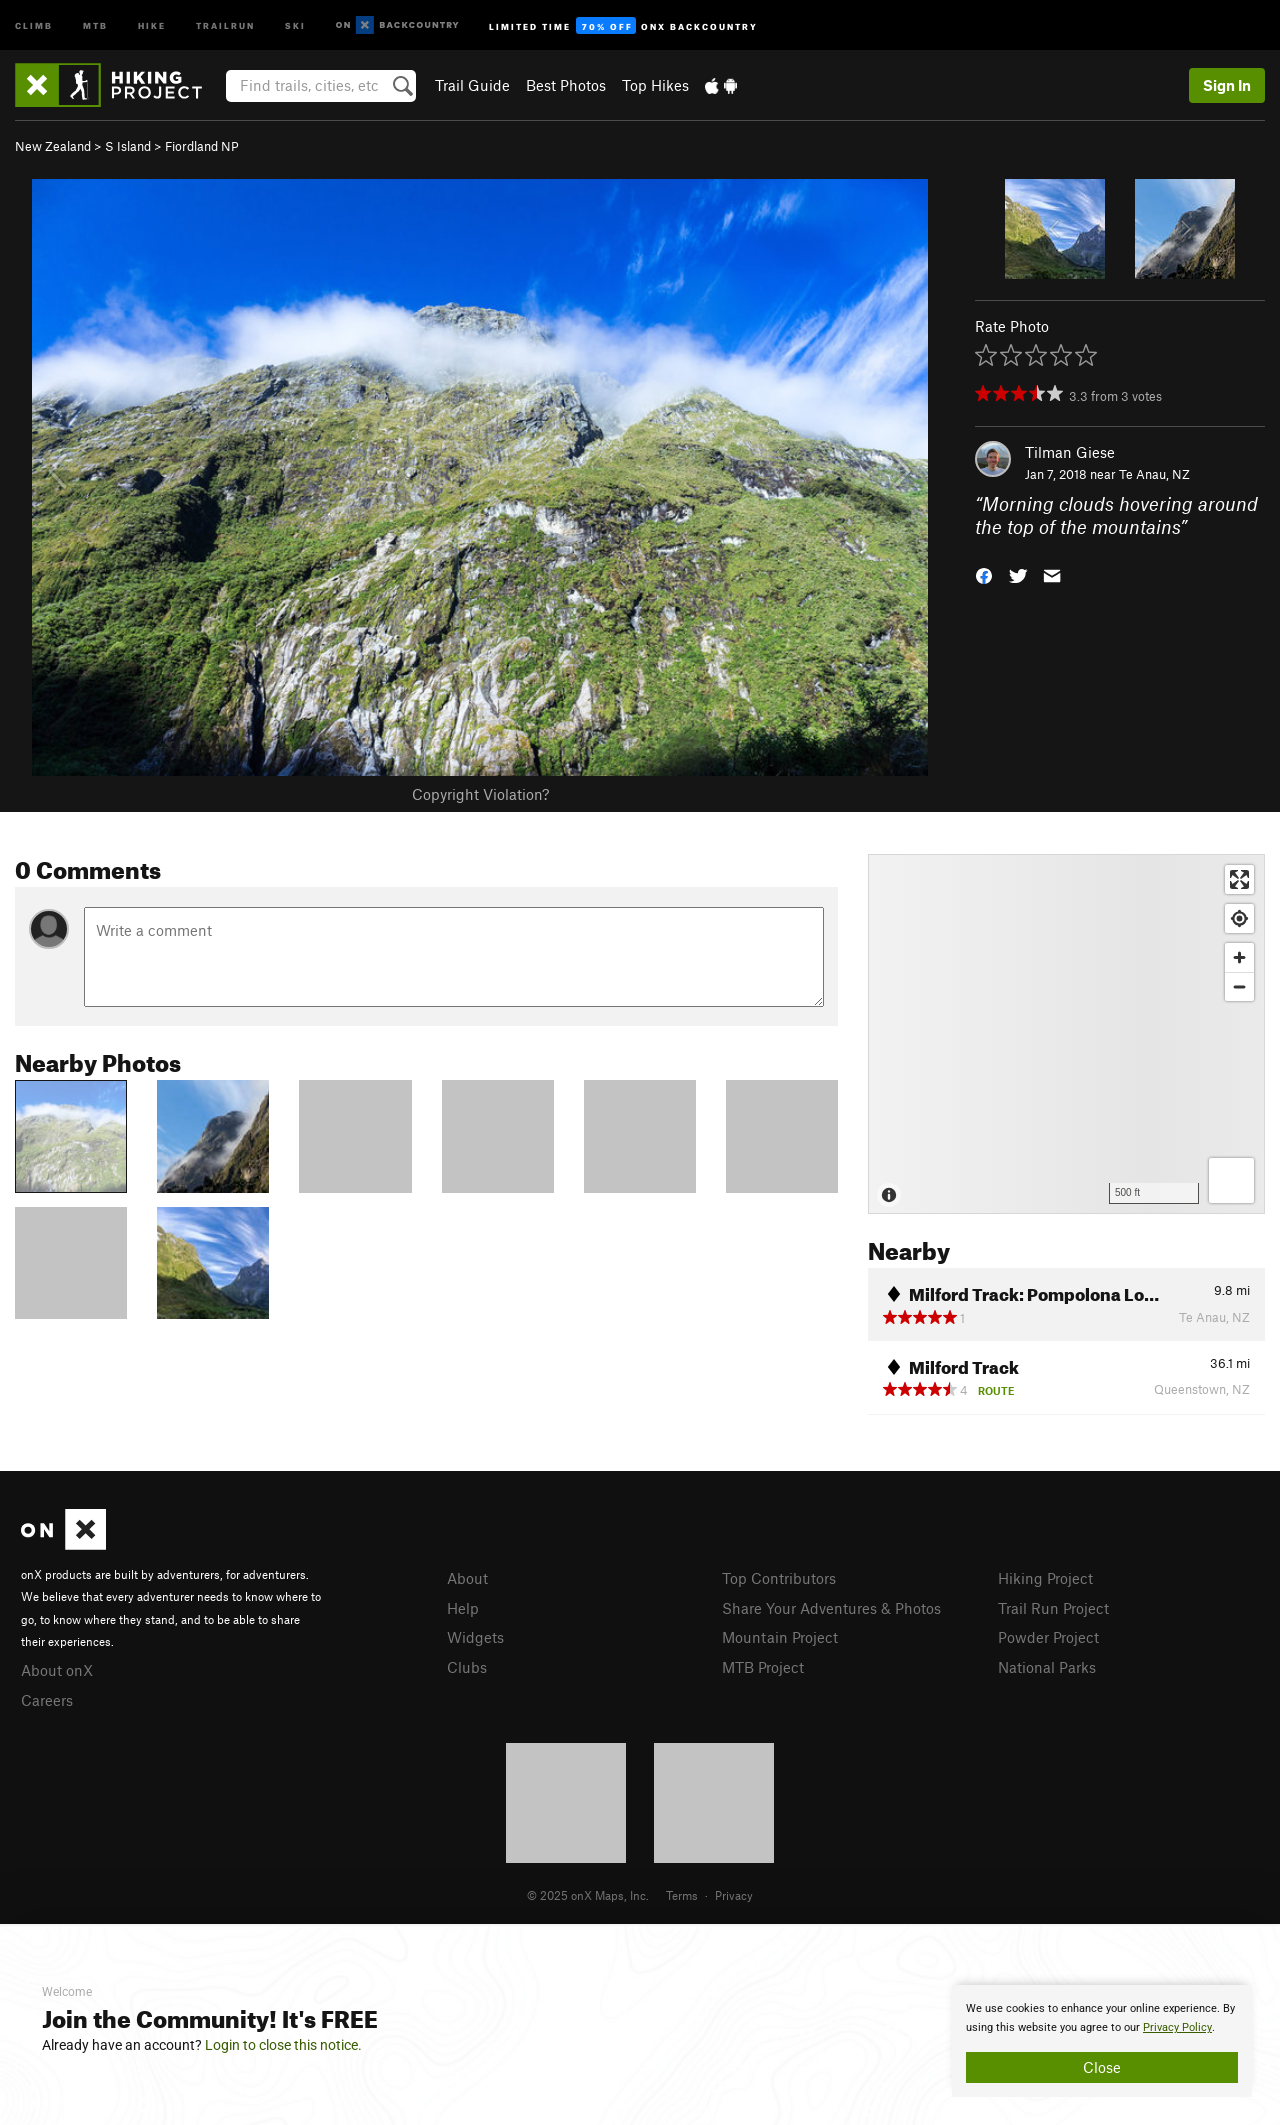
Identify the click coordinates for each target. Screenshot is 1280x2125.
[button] (984, 573)
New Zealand (53, 146)
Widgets (475, 1637)
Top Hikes (655, 85)
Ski (295, 24)
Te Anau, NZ (1154, 474)
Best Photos (566, 85)
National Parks (1047, 1667)
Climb (34, 24)
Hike (152, 24)
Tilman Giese (1070, 452)
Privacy (734, 1895)
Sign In (1227, 85)
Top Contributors (779, 1578)
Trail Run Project (1053, 1608)
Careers (47, 1700)
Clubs (467, 1667)
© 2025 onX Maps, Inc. (588, 1895)
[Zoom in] (1239, 957)
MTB (95, 24)
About (467, 1578)
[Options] (1231, 1180)
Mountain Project (780, 1637)
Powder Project (1048, 1637)
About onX (57, 1670)
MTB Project (763, 1667)
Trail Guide (472, 85)
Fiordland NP (202, 146)
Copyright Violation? (480, 794)
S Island (128, 146)
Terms (682, 1895)
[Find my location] (1239, 918)
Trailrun (225, 24)
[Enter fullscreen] (1239, 879)
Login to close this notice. (283, 2045)
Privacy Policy (1177, 2027)
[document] (1102, 2041)
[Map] (1066, 1034)
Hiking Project (1045, 1578)
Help (463, 1608)
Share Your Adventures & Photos (831, 1608)
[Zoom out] (1239, 986)
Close (1102, 2067)
